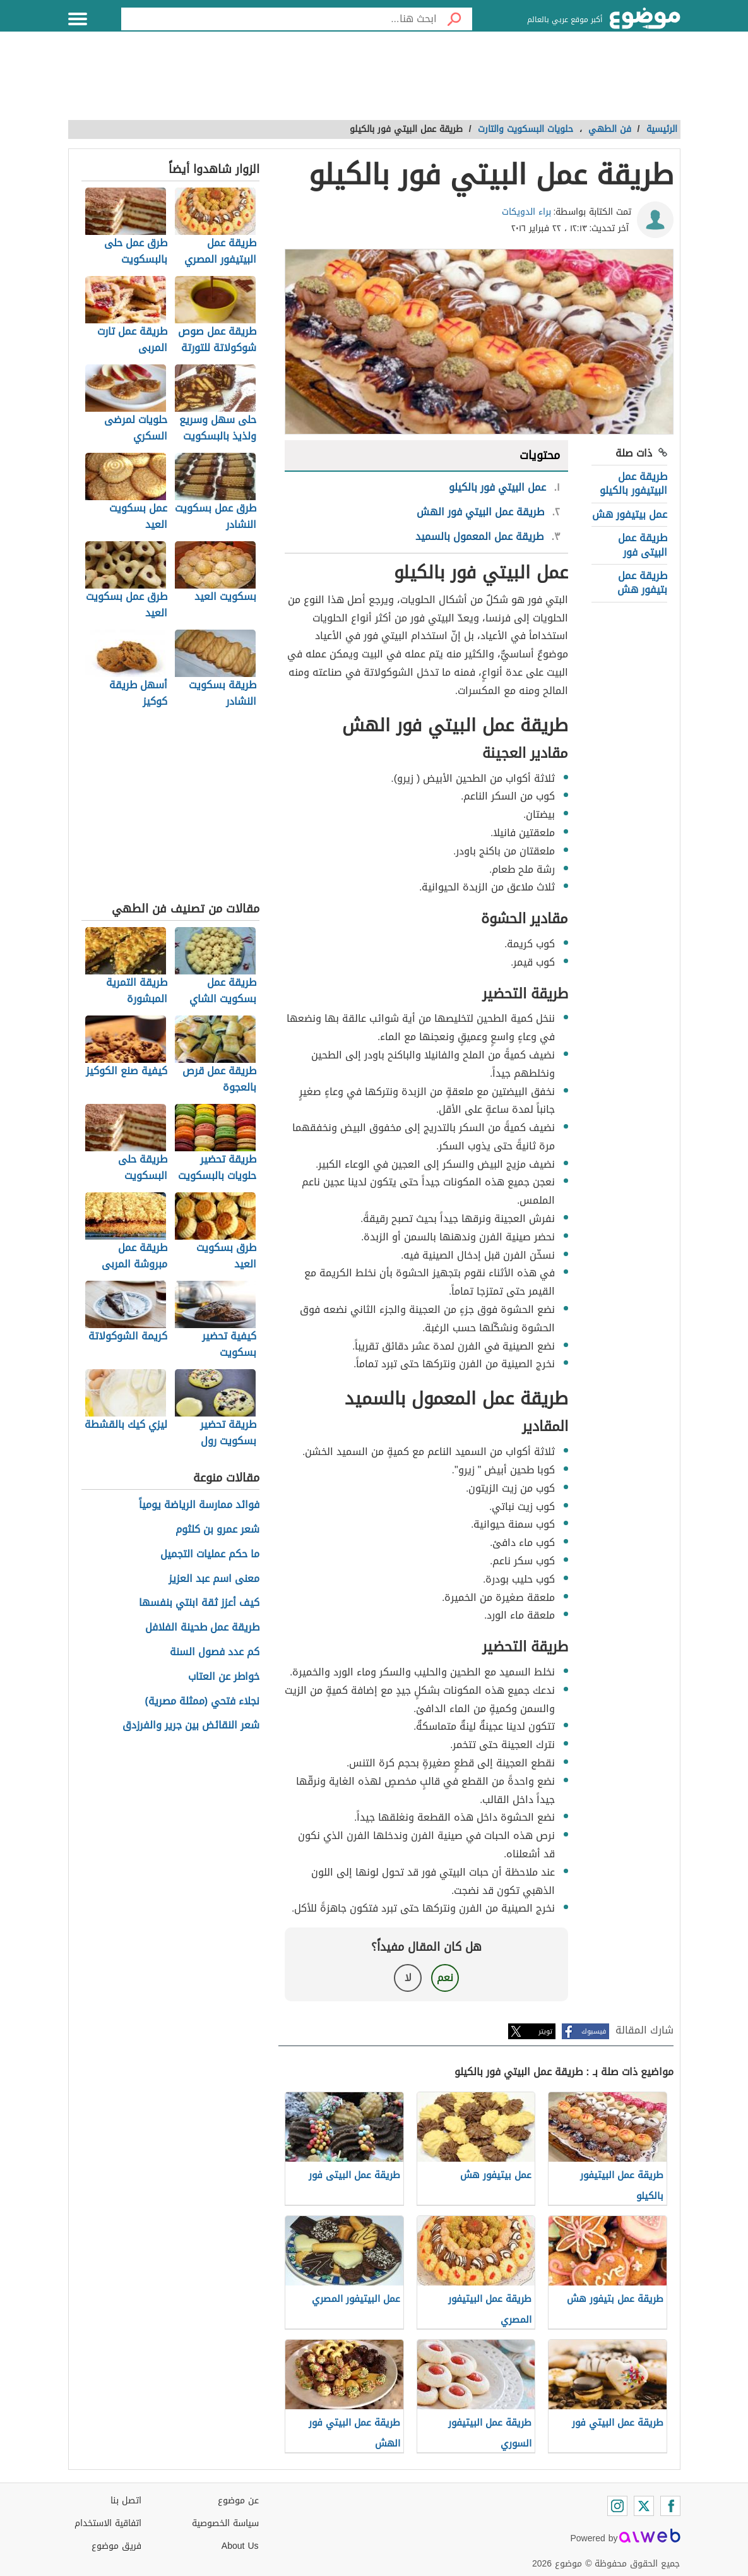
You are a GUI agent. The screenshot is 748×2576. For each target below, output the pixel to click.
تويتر (545, 2031)
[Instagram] (617, 2506)
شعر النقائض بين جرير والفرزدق (190, 1725)
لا (408, 1977)
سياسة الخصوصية (225, 2523)
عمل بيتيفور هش (629, 514)
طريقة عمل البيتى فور (642, 544)
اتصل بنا (125, 2500)
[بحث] (454, 19)
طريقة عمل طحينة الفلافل (202, 1628)
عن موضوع (238, 2500)
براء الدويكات (526, 211)
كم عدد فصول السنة (214, 1652)
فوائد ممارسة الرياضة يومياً (199, 1505)
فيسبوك (593, 2031)
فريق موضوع (116, 2546)
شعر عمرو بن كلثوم (217, 1530)
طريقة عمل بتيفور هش (642, 582)
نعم (445, 1977)
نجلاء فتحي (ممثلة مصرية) (202, 1701)
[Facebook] (670, 2506)
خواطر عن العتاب (223, 1677)
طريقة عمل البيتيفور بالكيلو (633, 483)
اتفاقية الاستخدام (107, 2523)
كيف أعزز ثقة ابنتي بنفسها (199, 1603)
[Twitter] (644, 2506)
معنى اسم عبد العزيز (214, 1579)
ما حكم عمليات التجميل (209, 1554)
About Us (240, 2546)
